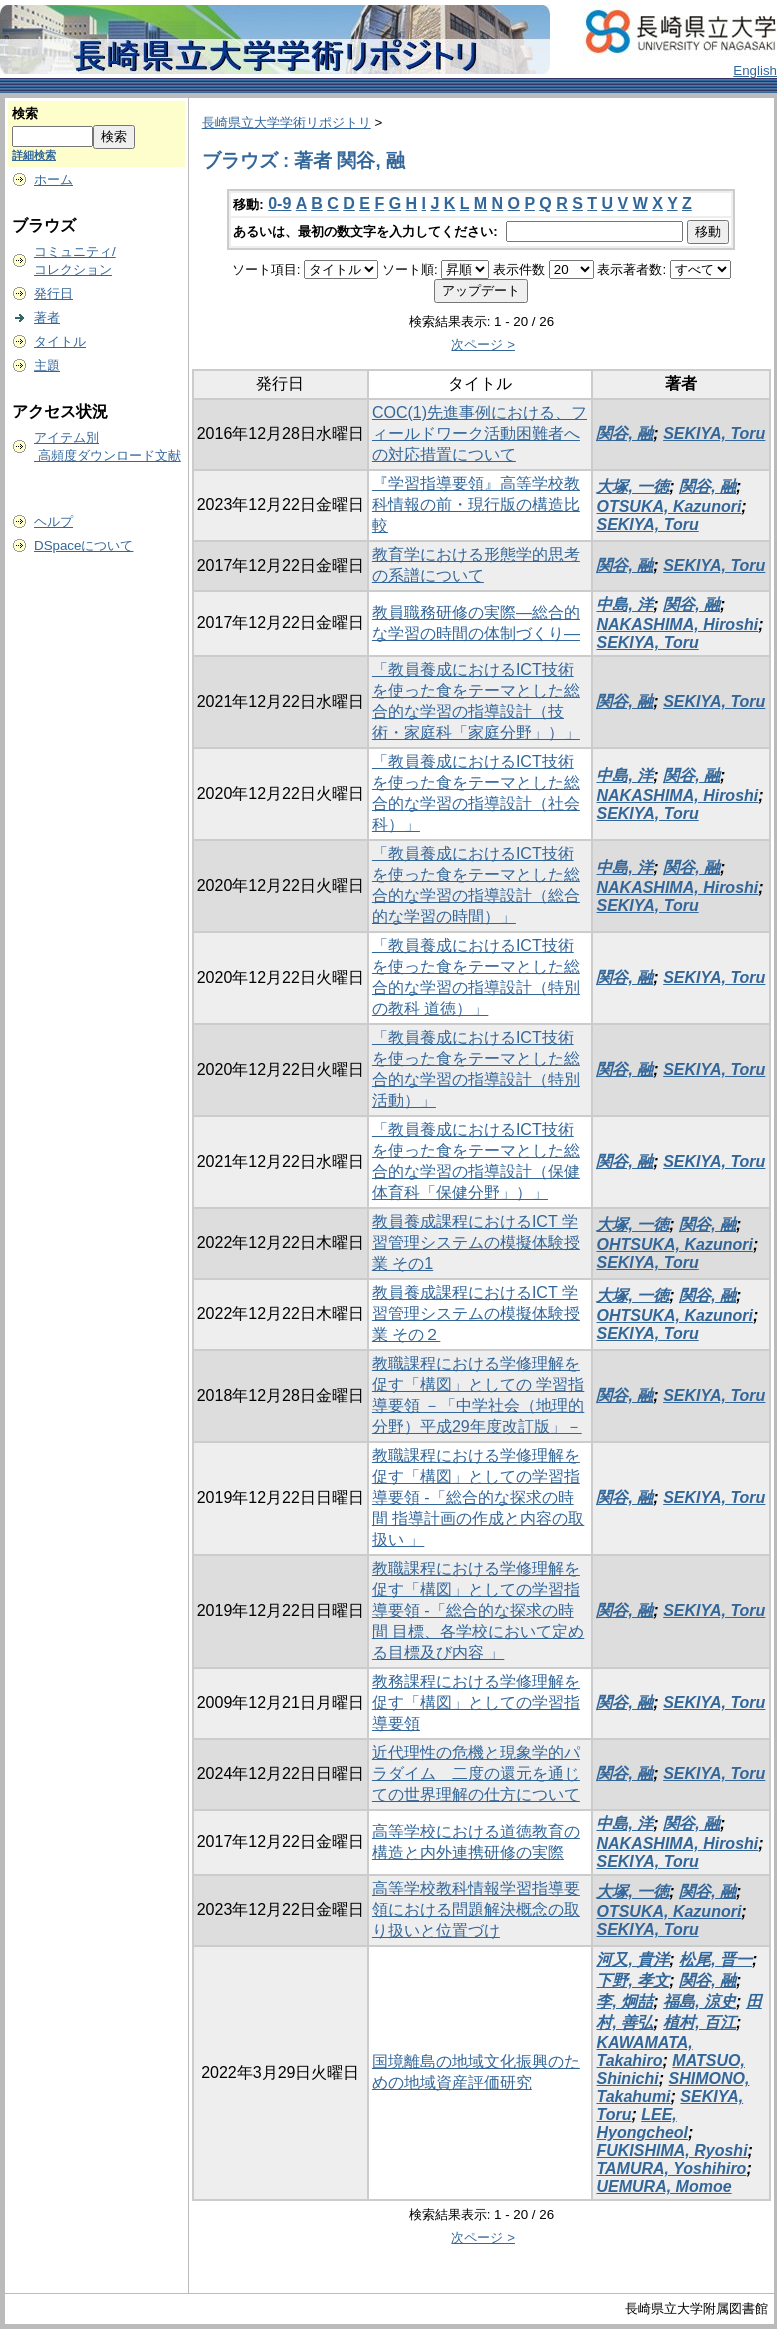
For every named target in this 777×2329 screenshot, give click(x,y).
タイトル (60, 341)
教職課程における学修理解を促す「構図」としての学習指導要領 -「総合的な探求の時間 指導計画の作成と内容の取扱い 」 (478, 1497)
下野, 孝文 (632, 1980)
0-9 (279, 203)
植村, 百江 (699, 2022)
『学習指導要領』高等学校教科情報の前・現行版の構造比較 (476, 504)
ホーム (53, 179)
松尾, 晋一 (715, 1959)
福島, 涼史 (699, 2001)
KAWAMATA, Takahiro (644, 2051)
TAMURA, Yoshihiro (671, 2168)
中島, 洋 (624, 604)
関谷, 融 (624, 433)
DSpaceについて (83, 545)
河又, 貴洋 (632, 1959)
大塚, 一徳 (632, 486)
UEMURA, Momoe (663, 2186)
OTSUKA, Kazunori (668, 506)
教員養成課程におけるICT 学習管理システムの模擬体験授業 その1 (476, 1242)
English (755, 70)
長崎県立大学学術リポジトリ (286, 122)
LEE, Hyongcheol (642, 2123)
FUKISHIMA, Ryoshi (671, 2150)
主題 (47, 365)
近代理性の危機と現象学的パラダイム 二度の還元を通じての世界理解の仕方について (476, 1773)
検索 (25, 113)
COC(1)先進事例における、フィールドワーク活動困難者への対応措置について (479, 433)
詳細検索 (34, 155)
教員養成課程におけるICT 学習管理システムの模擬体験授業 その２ (476, 1313)
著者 (47, 317)
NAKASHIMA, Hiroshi (677, 624)
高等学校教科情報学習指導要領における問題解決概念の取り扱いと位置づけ (476, 1909)
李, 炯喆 (624, 2001)
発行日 (53, 293)
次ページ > (483, 344)
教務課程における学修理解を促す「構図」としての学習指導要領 (476, 1702)
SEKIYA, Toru (714, 433)
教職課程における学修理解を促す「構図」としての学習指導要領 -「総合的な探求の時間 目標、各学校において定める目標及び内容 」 (478, 1610)
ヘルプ (53, 521)
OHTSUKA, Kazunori (674, 1244)
